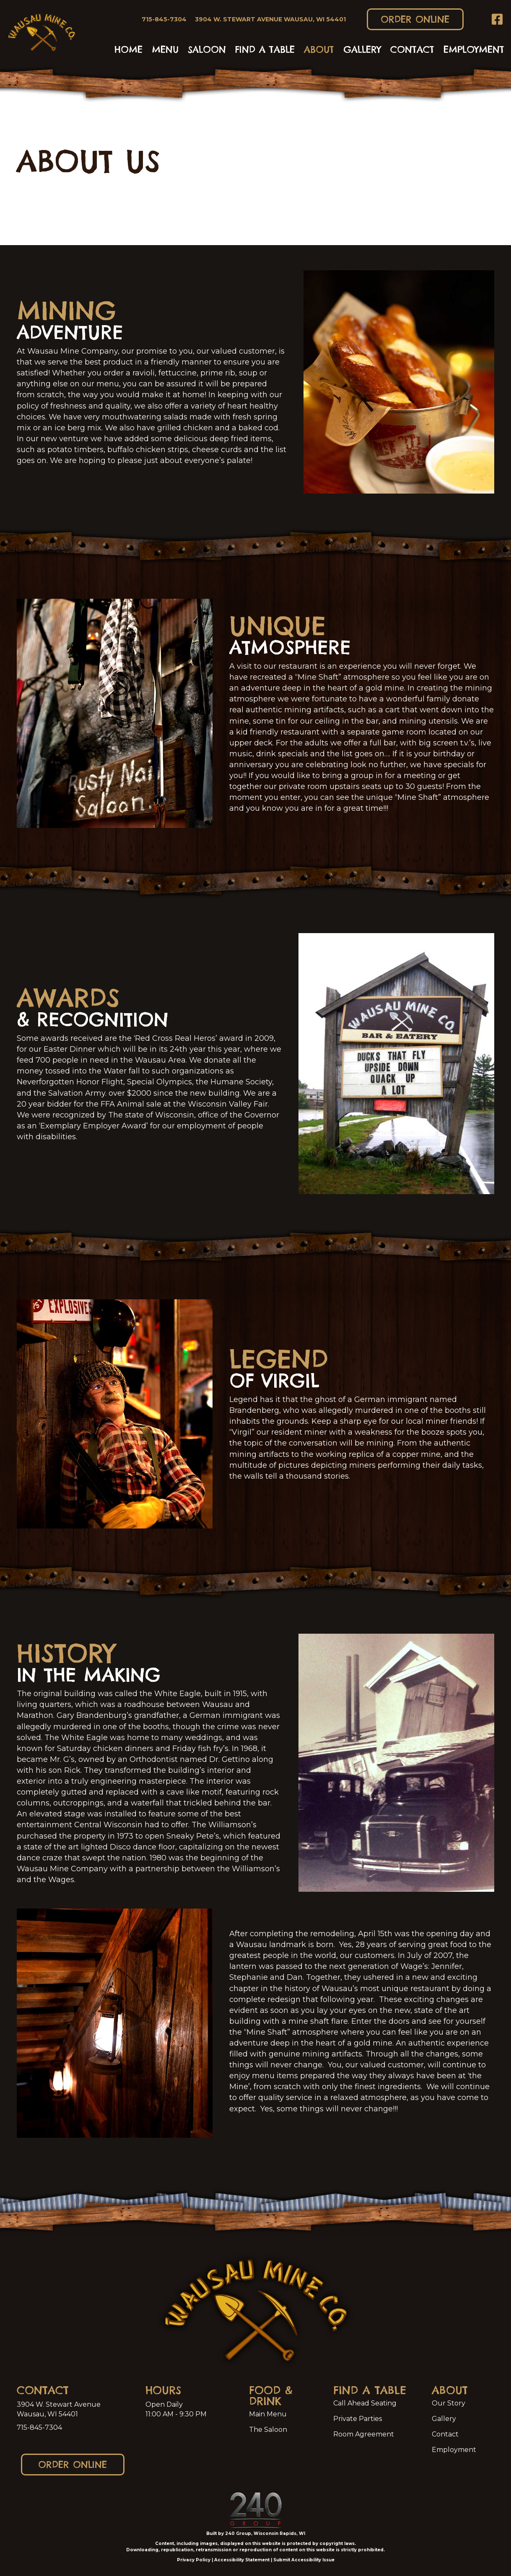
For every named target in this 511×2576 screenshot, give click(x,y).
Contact (445, 2434)
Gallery (444, 2419)
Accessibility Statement (242, 2560)
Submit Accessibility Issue (304, 2560)
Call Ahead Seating (365, 2403)
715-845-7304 (39, 2427)
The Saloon (268, 2430)
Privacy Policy (193, 2560)
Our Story (448, 2403)
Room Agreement (363, 2434)
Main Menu (268, 2414)
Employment (454, 2450)
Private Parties (357, 2419)
